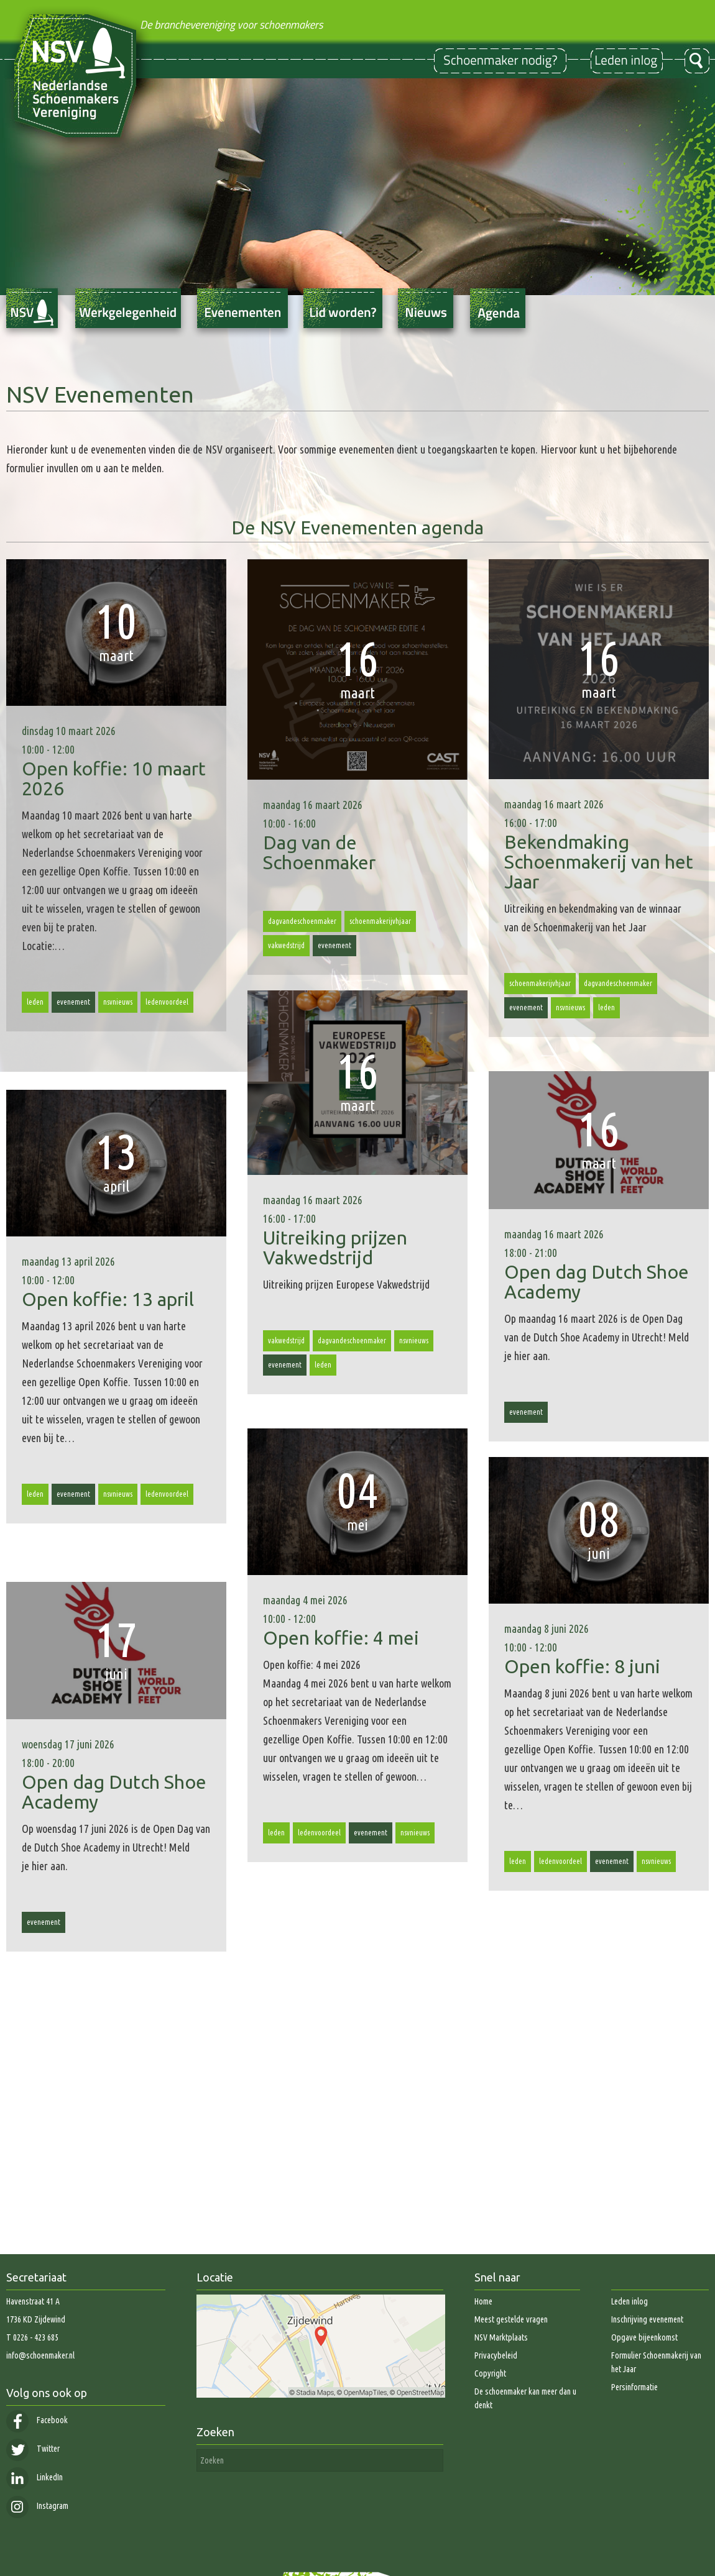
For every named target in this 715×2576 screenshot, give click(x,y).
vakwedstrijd (286, 945)
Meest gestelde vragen (511, 2319)
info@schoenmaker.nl (40, 2355)
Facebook (37, 2420)
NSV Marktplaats (501, 2337)
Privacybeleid (495, 2355)
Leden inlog (629, 2301)
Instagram (37, 2506)
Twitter (33, 2449)
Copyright (490, 2373)
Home (483, 2301)
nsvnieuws (117, 1002)
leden (35, 1002)
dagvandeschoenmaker (302, 921)
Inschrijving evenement (647, 2319)
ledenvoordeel (166, 1002)
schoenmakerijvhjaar (380, 921)
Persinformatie (634, 2387)
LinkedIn (34, 2477)
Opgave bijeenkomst (644, 2337)
